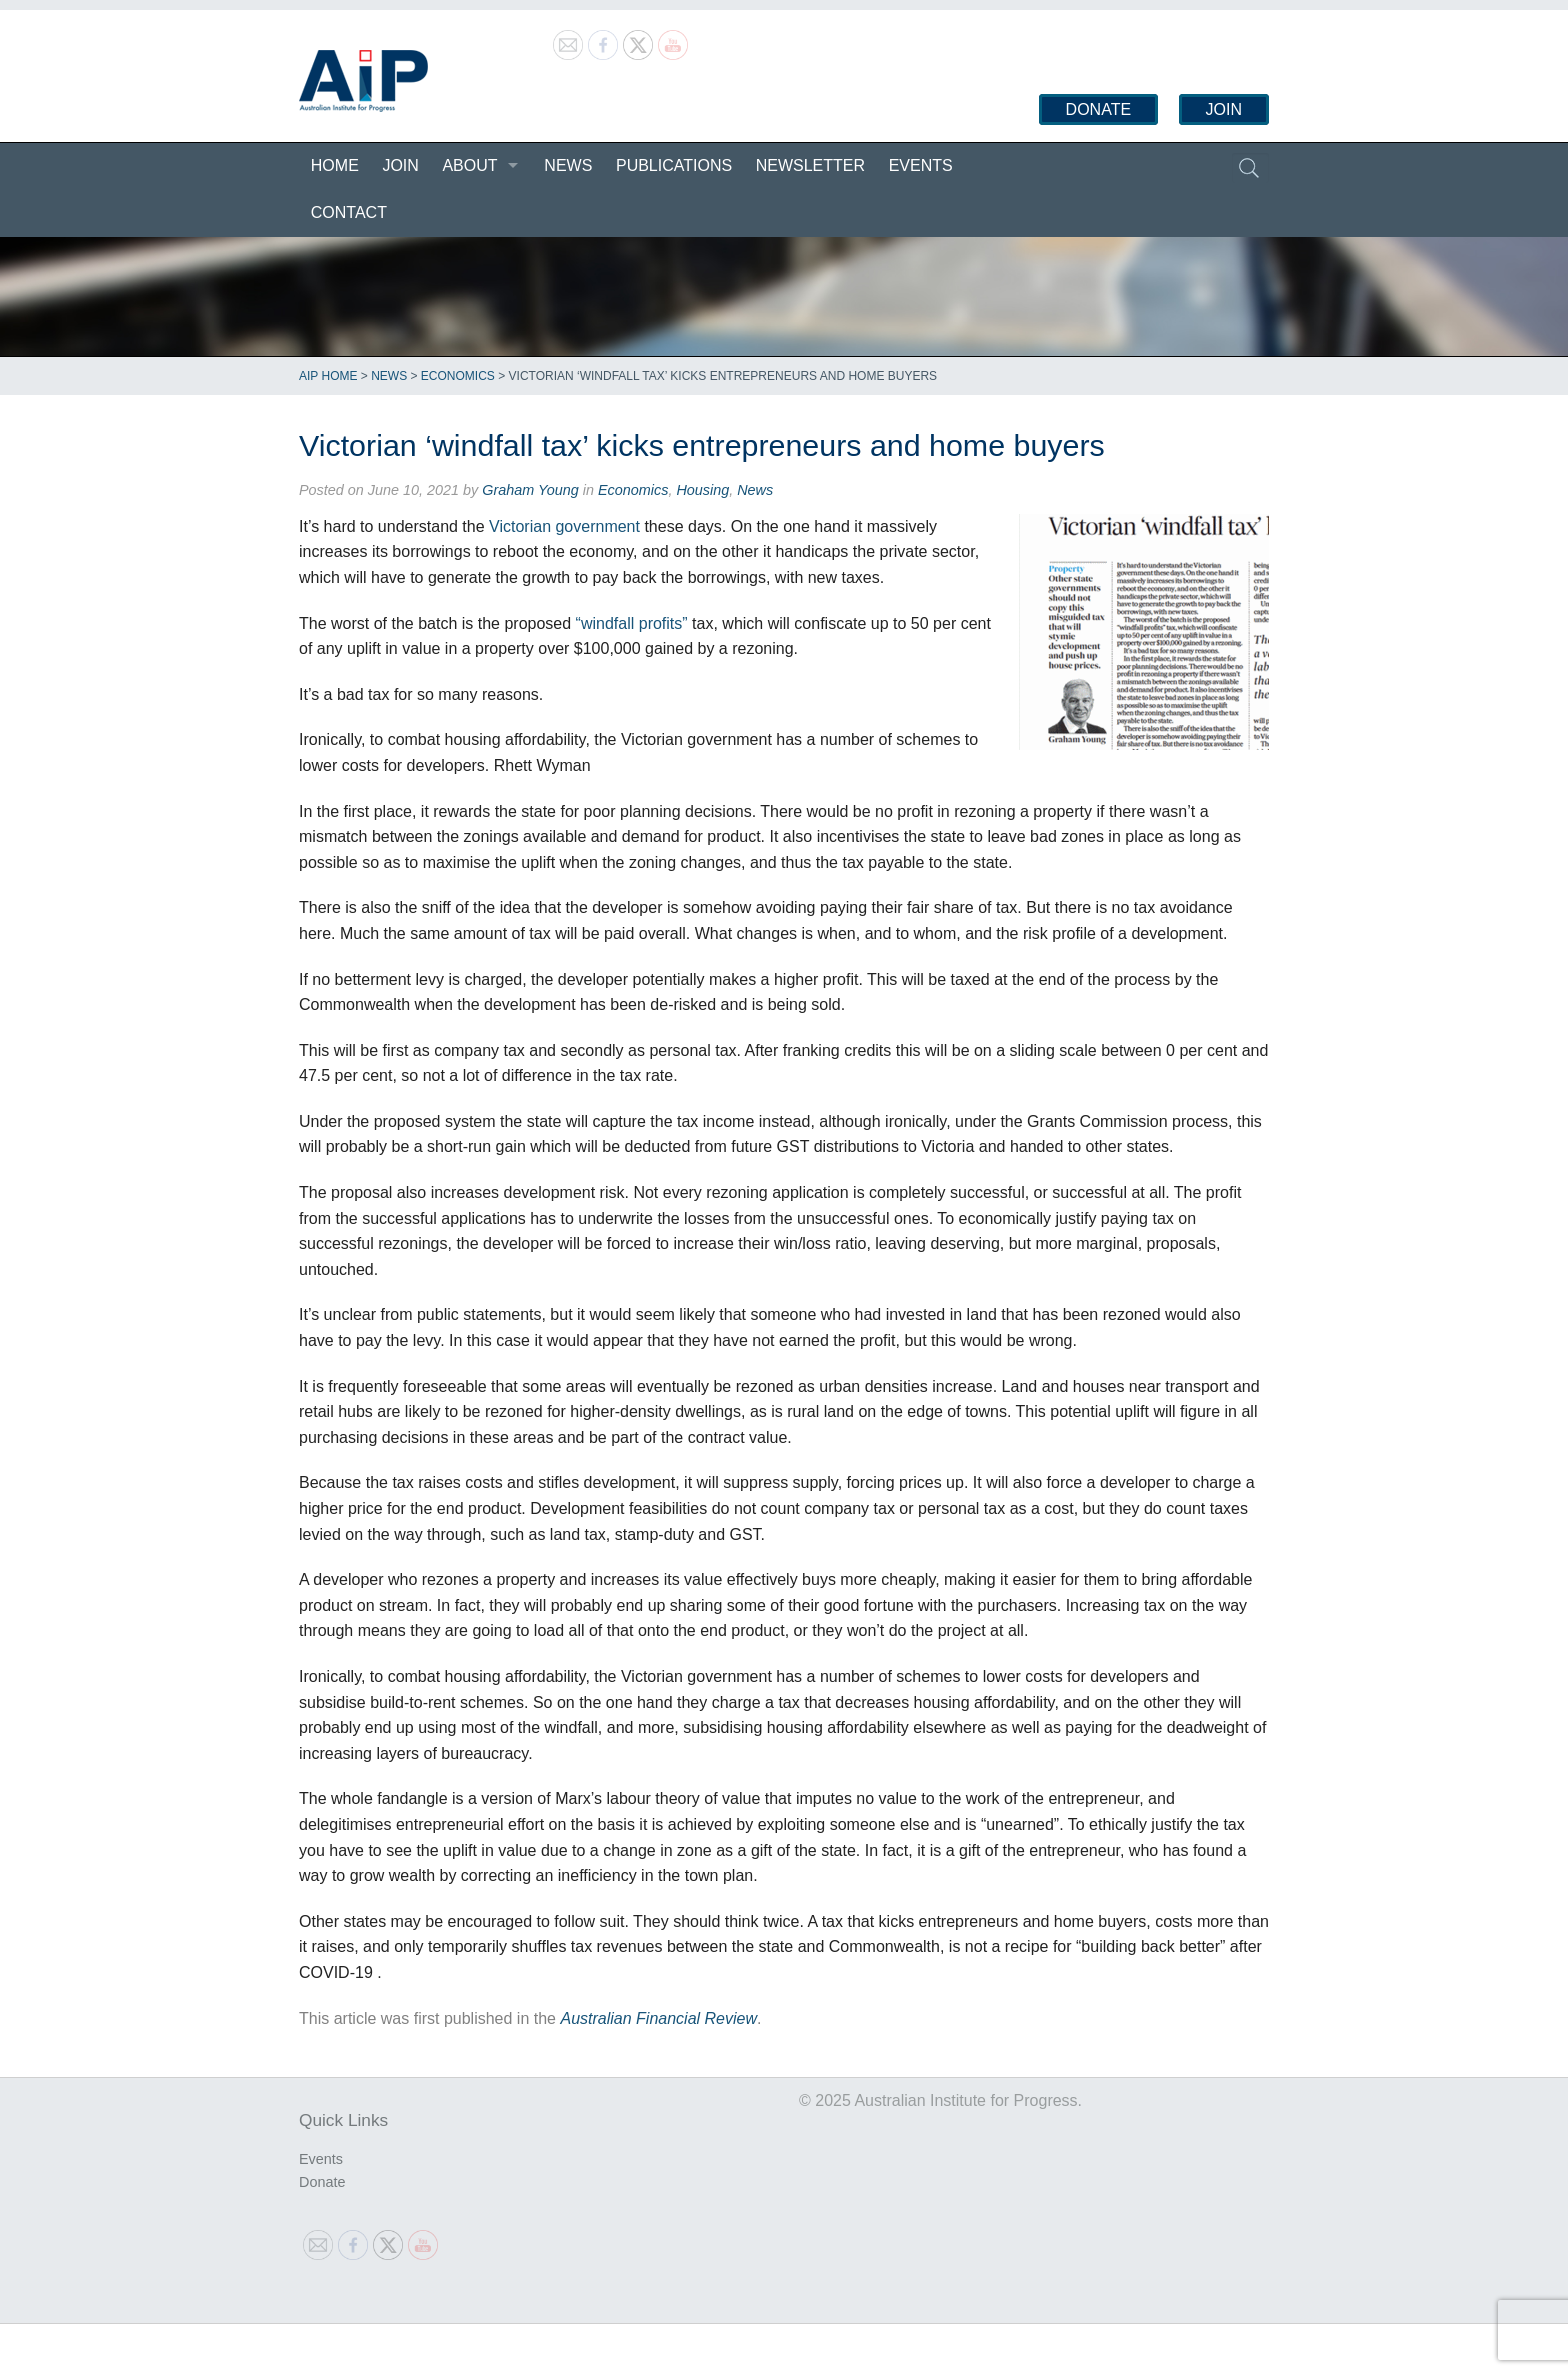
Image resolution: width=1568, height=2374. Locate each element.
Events (921, 165)
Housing (702, 490)
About (469, 165)
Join (1224, 109)
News (568, 165)
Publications (674, 165)
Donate (1098, 109)
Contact (349, 212)
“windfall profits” (632, 623)
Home (335, 165)
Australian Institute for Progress (363, 81)
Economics (458, 376)
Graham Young (530, 490)
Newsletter (810, 165)
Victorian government (564, 526)
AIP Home (328, 376)
